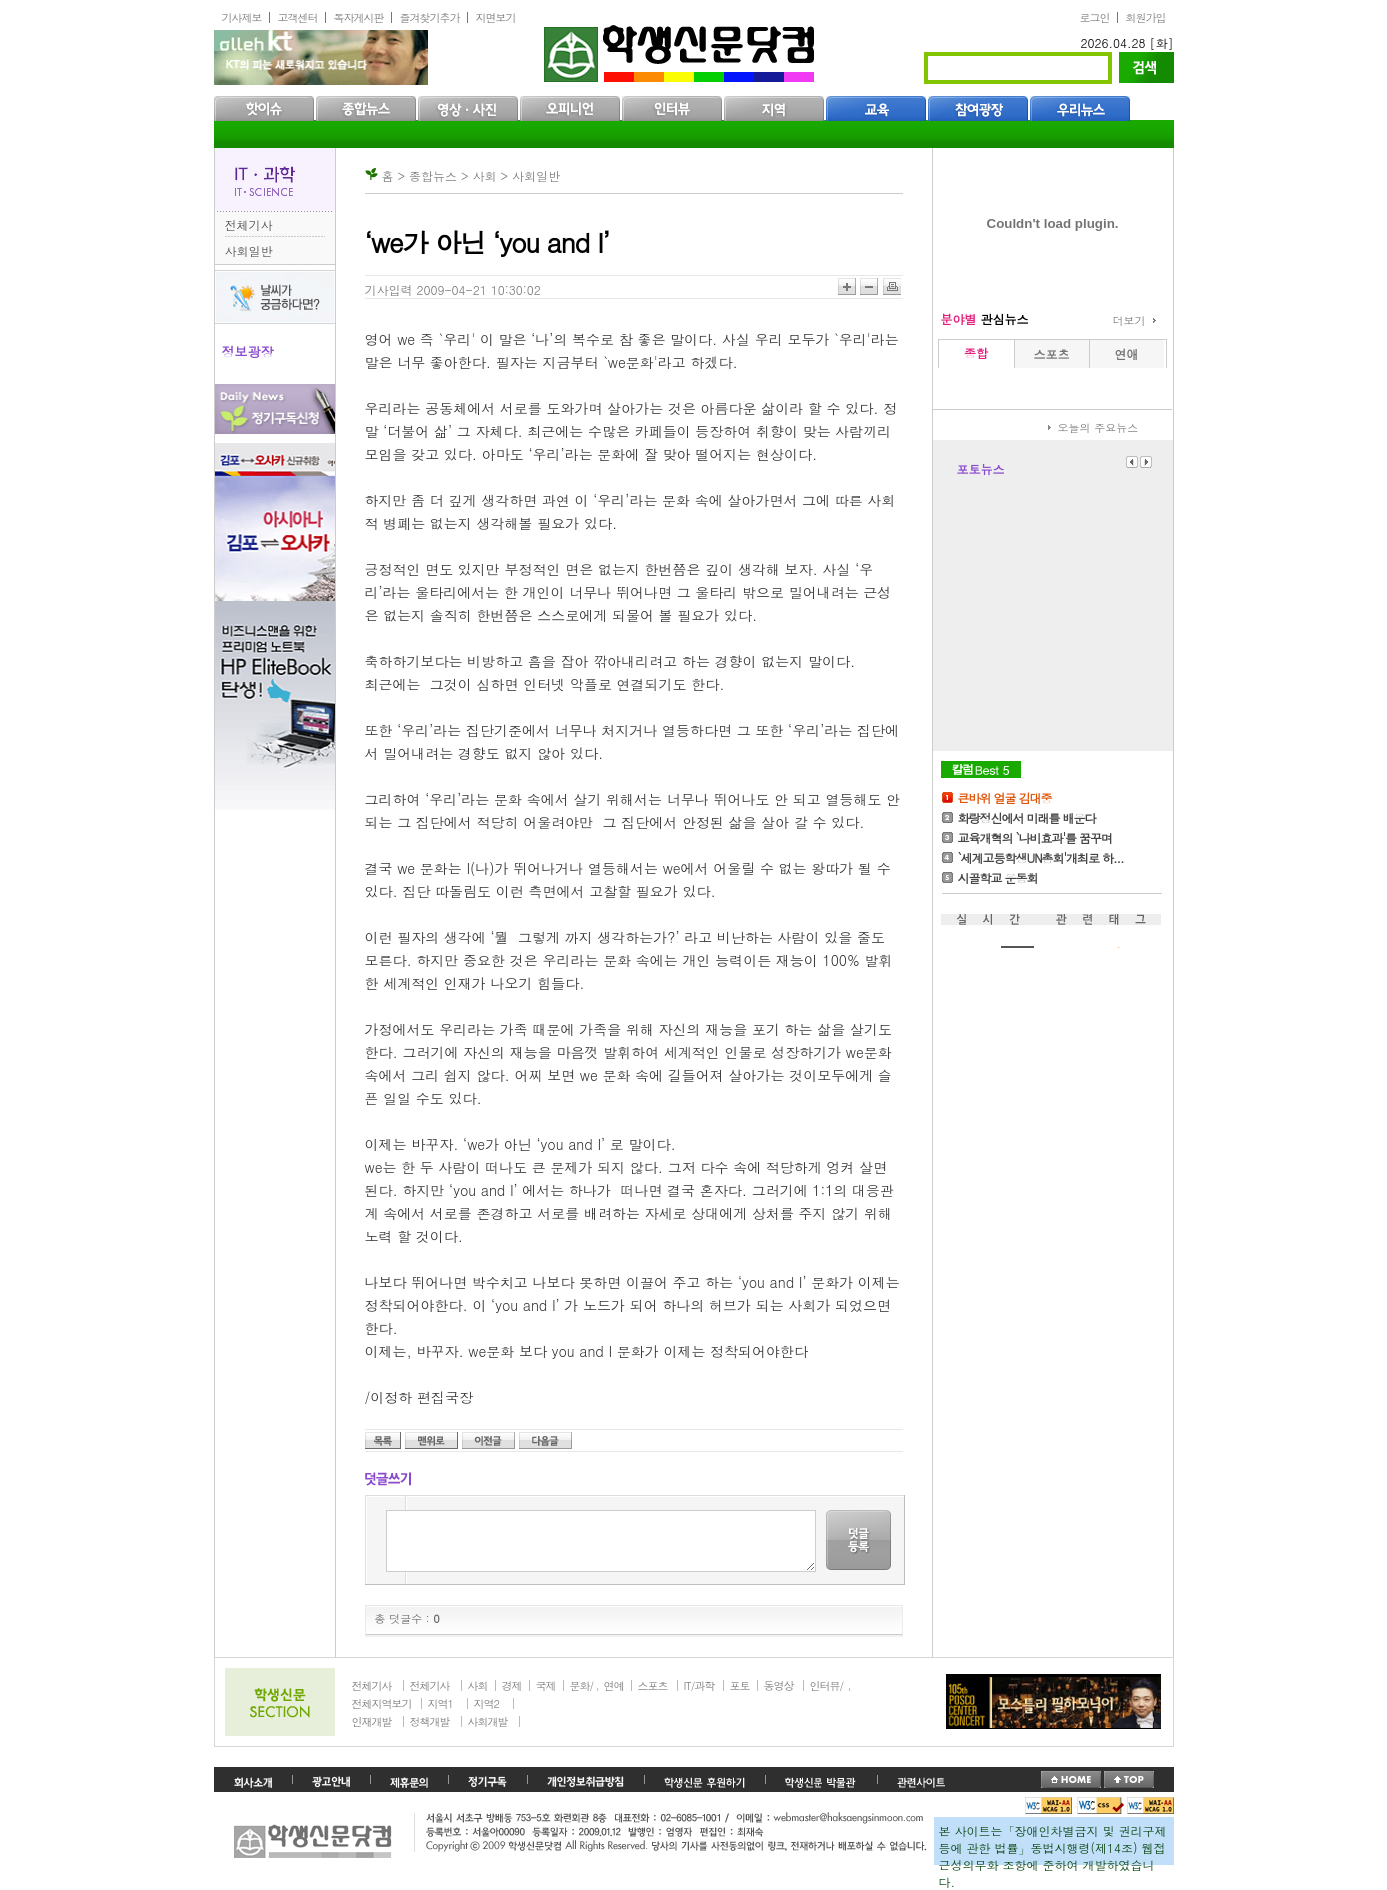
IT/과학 (699, 1685)
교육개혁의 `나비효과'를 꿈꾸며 (1035, 837)
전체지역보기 (382, 1703)
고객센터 (298, 17)
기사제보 (242, 17)
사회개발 (488, 1721)
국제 (546, 1685)
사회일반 (249, 250)
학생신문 (681, 49)
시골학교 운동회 (998, 877)
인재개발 (372, 1721)
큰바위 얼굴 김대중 (1005, 797)
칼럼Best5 (981, 769)
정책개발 (430, 1721)
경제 (512, 1685)
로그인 (1095, 17)
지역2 (486, 1703)
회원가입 (1146, 17)
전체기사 (249, 224)
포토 (740, 1685)
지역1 (440, 1703)
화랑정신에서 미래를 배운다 (1027, 817)
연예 (614, 1685)
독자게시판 (359, 17)
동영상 (779, 1685)
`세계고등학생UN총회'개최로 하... (1041, 857)
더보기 (1129, 320)
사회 (478, 1685)
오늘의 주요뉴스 (1098, 427)
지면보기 (496, 17)
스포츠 (653, 1685)
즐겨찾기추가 (430, 17)
